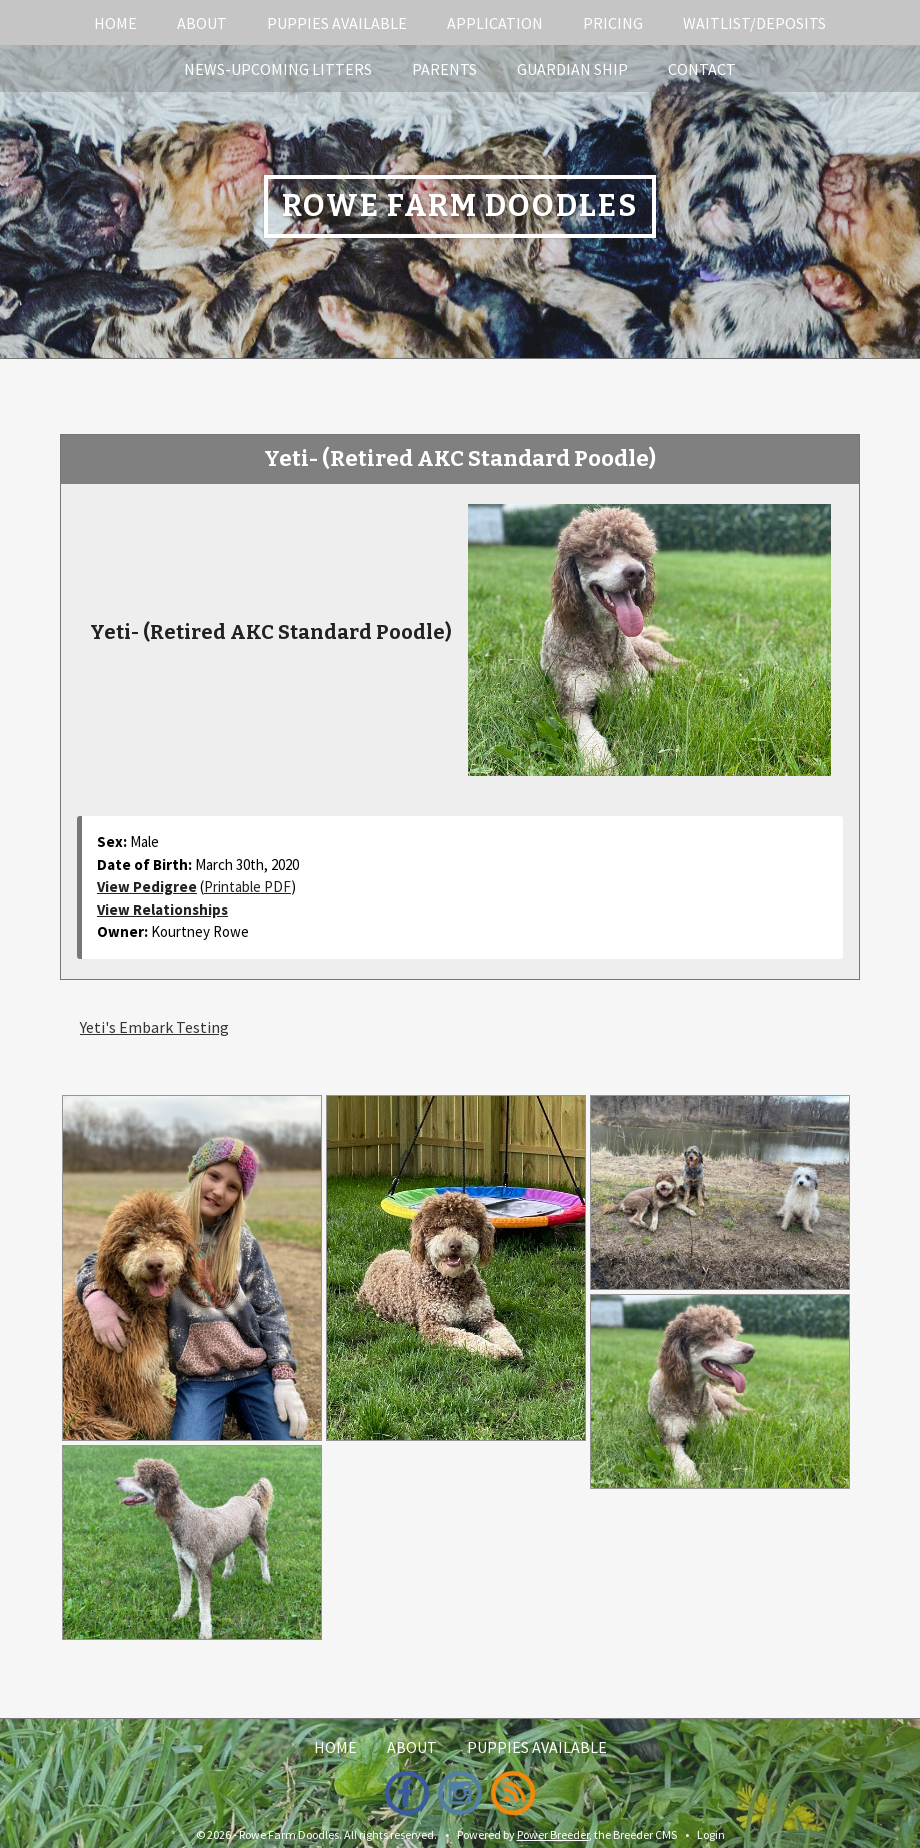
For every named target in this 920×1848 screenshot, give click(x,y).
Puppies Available (337, 23)
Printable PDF (247, 886)
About (202, 23)
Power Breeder (553, 1834)
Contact (702, 69)
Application (495, 23)
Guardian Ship (572, 69)
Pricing (613, 23)
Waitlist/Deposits (754, 23)
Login (711, 1834)
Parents (444, 69)
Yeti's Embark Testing (154, 1027)
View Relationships (162, 909)
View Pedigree (147, 886)
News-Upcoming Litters (278, 69)
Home (115, 23)
